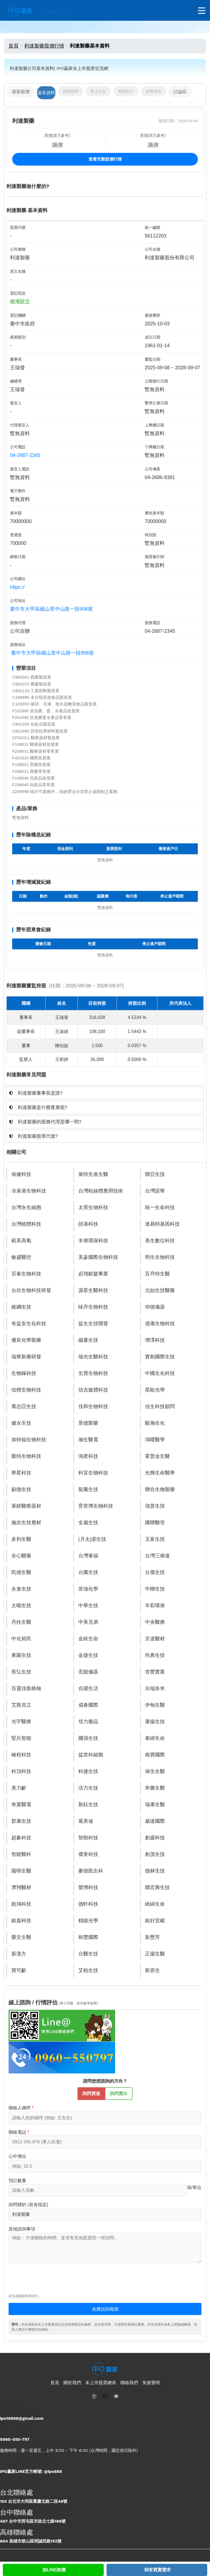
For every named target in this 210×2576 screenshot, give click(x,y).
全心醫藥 (21, 1555)
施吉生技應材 (26, 1522)
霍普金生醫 (157, 1456)
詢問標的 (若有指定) (28, 2204)
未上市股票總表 (100, 2382)
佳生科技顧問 (160, 1406)
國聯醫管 (155, 1522)
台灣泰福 (88, 1555)
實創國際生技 (160, 1356)
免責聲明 (151, 2382)
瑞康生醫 (155, 1804)
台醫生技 (88, 1954)
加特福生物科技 (28, 1439)
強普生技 (155, 1506)
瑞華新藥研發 (26, 1356)
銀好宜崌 (155, 1920)
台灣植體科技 (26, 1224)
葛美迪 (85, 1821)
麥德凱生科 (90, 1871)
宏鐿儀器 (88, 1672)
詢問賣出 (119, 2093)
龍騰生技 (88, 1489)
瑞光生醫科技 (93, 1356)
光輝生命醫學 (160, 1473)
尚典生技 (155, 1655)
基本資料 (46, 92)
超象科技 (21, 1837)
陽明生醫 (21, 1871)
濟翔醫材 (21, 1887)
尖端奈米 (155, 1688)
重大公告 (98, 91)
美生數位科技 (160, 1240)
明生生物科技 (160, 1257)
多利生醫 (21, 1539)
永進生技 (21, 1589)
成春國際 (88, 1705)
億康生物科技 (160, 1323)
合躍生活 (88, 1688)
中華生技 (88, 1605)
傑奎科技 (88, 1854)
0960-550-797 (14, 2439)
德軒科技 (88, 1904)
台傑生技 (155, 1572)
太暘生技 (21, 1605)
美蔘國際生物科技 (98, 1257)
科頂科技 (21, 1771)
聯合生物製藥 (160, 1489)
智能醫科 (21, 1854)
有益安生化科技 (28, 1323)
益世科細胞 (90, 1755)
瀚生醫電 (88, 1439)
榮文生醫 (21, 1937)
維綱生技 (21, 1307)
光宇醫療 (21, 1721)
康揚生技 (155, 1721)
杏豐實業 (155, 1672)
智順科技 (88, 1837)
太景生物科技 (93, 1207)
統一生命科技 (160, 1207)
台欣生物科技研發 (31, 1290)
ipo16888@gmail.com (21, 2418)
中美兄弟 (88, 1622)
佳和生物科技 (93, 1406)
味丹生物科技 (93, 1307)
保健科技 (21, 1174)
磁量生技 (88, 1340)
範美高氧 (21, 1240)
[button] (105, 1093)
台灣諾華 (155, 1191)
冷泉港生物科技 (28, 1191)
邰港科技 (88, 1224)
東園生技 (21, 1655)
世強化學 (88, 1589)
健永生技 (21, 1423)
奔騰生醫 (155, 1788)
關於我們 (72, 2382)
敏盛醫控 (21, 1257)
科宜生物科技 (93, 1473)
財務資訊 (153, 91)
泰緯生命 (155, 1738)
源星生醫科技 (93, 1290)
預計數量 (17, 2180)
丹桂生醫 (21, 1622)
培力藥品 (88, 1721)
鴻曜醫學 (155, 1439)
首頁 (14, 46)
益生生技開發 (93, 1323)
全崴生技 (88, 1522)
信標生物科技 (26, 1390)
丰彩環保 (155, 1605)
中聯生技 (155, 1589)
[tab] (105, 1093)
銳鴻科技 (21, 1904)
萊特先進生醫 (93, 1174)
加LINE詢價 (54, 2569)
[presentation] (51, 2281)
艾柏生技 (88, 1970)
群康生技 (21, 1821)
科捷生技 (88, 1771)
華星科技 (21, 1473)
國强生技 (88, 1738)
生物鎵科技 (23, 1373)
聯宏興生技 (157, 1887)
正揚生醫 (155, 1954)
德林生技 (155, 1871)
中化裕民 (21, 1638)
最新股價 (21, 91)
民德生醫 (21, 1572)
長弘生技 (21, 1672)
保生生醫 (155, 1771)
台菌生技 (88, 1572)
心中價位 (17, 2156)
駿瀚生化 (155, 1423)
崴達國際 (155, 1821)
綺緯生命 (155, 1904)
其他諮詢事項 (22, 2229)
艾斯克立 (21, 1705)
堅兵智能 (21, 1738)
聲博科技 (88, 1887)
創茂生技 (155, 1854)
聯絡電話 (17, 2132)
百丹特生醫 (157, 1274)
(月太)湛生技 (92, 1539)
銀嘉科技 (21, 1920)
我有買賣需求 (157, 2569)
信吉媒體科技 (93, 1390)
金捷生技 (88, 1655)
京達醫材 (155, 1638)
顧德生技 (21, 1489)
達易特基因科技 (162, 1224)
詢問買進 (91, 2093)
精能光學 (88, 1920)
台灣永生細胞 (26, 1207)
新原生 (152, 1970)
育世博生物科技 (95, 1506)
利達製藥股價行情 (44, 46)
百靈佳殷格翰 (26, 1688)
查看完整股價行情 (105, 159)
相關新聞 (70, 91)
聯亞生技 (155, 1174)
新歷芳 (152, 1937)
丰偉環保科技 (93, 1240)
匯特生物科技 (26, 1456)
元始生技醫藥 (160, 1290)
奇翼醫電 (21, 1804)
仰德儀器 (155, 1307)
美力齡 (18, 1788)
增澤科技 (155, 1340)
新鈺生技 (88, 1804)
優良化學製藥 (26, 1340)
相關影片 (126, 91)
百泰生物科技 (26, 1274)
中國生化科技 (160, 1373)
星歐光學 (155, 1390)
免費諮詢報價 (105, 2309)
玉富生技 (155, 1539)
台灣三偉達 (157, 1555)
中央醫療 (155, 1622)
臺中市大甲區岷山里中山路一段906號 (51, 609)
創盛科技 (155, 1837)
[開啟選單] (202, 11)
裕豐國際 (88, 1937)
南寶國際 (155, 1755)
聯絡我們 (129, 2382)
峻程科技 (21, 1755)
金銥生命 (88, 1638)
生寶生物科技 (93, 1373)
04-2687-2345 (25, 455)
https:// (17, 587)
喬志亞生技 (23, 1406)
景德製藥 (88, 1423)
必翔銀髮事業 (93, 1274)
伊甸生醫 (155, 1705)
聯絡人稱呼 (20, 2108)
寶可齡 (18, 1970)
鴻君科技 (88, 1456)
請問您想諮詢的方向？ (105, 2081)
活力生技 (88, 1788)
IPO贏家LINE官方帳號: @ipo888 (31, 2471)
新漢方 (18, 1954)
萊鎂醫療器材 (26, 1506)
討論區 (180, 91)
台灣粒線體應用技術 (100, 1191)
